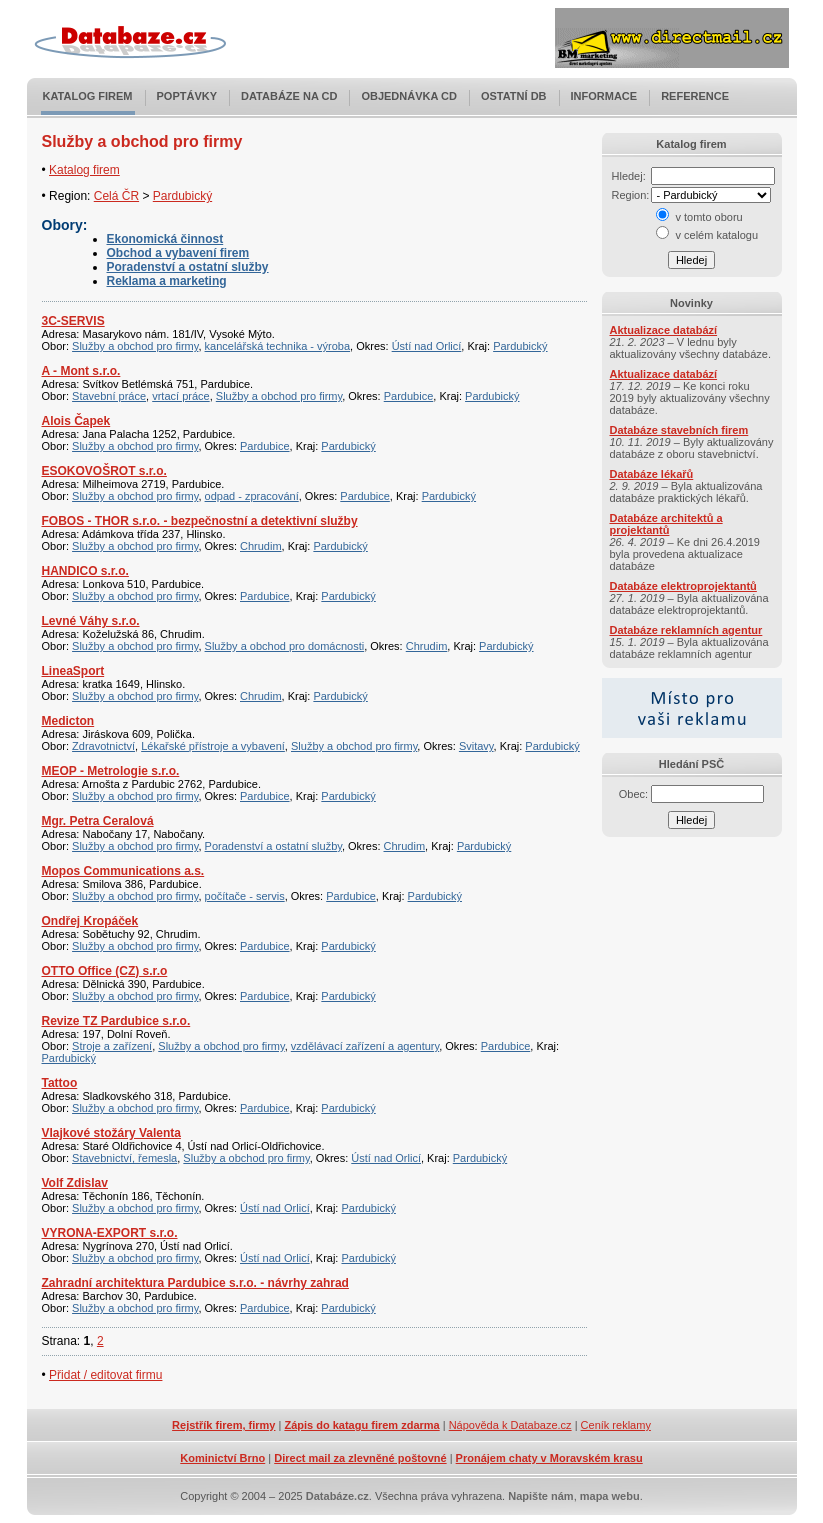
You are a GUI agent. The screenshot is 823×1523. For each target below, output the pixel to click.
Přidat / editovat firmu (105, 1375)
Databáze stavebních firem (679, 430)
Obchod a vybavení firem (178, 253)
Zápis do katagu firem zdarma (361, 1425)
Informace (604, 96)
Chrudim (261, 546)
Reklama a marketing (167, 281)
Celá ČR (116, 196)
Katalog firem (88, 96)
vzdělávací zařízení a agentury (365, 1046)
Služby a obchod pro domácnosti (285, 646)
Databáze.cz (337, 1496)
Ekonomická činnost (165, 239)
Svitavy (476, 746)
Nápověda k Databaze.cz (510, 1425)
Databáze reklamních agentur (686, 630)
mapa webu (610, 1496)
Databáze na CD (289, 96)
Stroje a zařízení (112, 1046)
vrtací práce (180, 396)
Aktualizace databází (664, 330)
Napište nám (540, 1496)
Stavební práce (109, 396)
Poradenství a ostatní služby (188, 267)
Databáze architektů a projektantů (666, 524)
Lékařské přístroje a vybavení (213, 746)
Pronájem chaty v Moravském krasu (549, 1458)
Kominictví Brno (222, 1458)
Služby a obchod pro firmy (135, 346)
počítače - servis (245, 896)
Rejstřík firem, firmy (223, 1425)
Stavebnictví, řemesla (124, 1158)
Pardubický (182, 196)
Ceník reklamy (616, 1425)
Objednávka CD (409, 96)
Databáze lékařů (652, 474)
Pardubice (409, 396)
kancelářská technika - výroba (278, 346)
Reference (695, 96)
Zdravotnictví (103, 746)
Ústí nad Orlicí (427, 346)
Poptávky (187, 96)
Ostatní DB (514, 96)
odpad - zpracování (252, 496)
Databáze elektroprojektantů (683, 586)
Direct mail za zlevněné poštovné (360, 1458)
